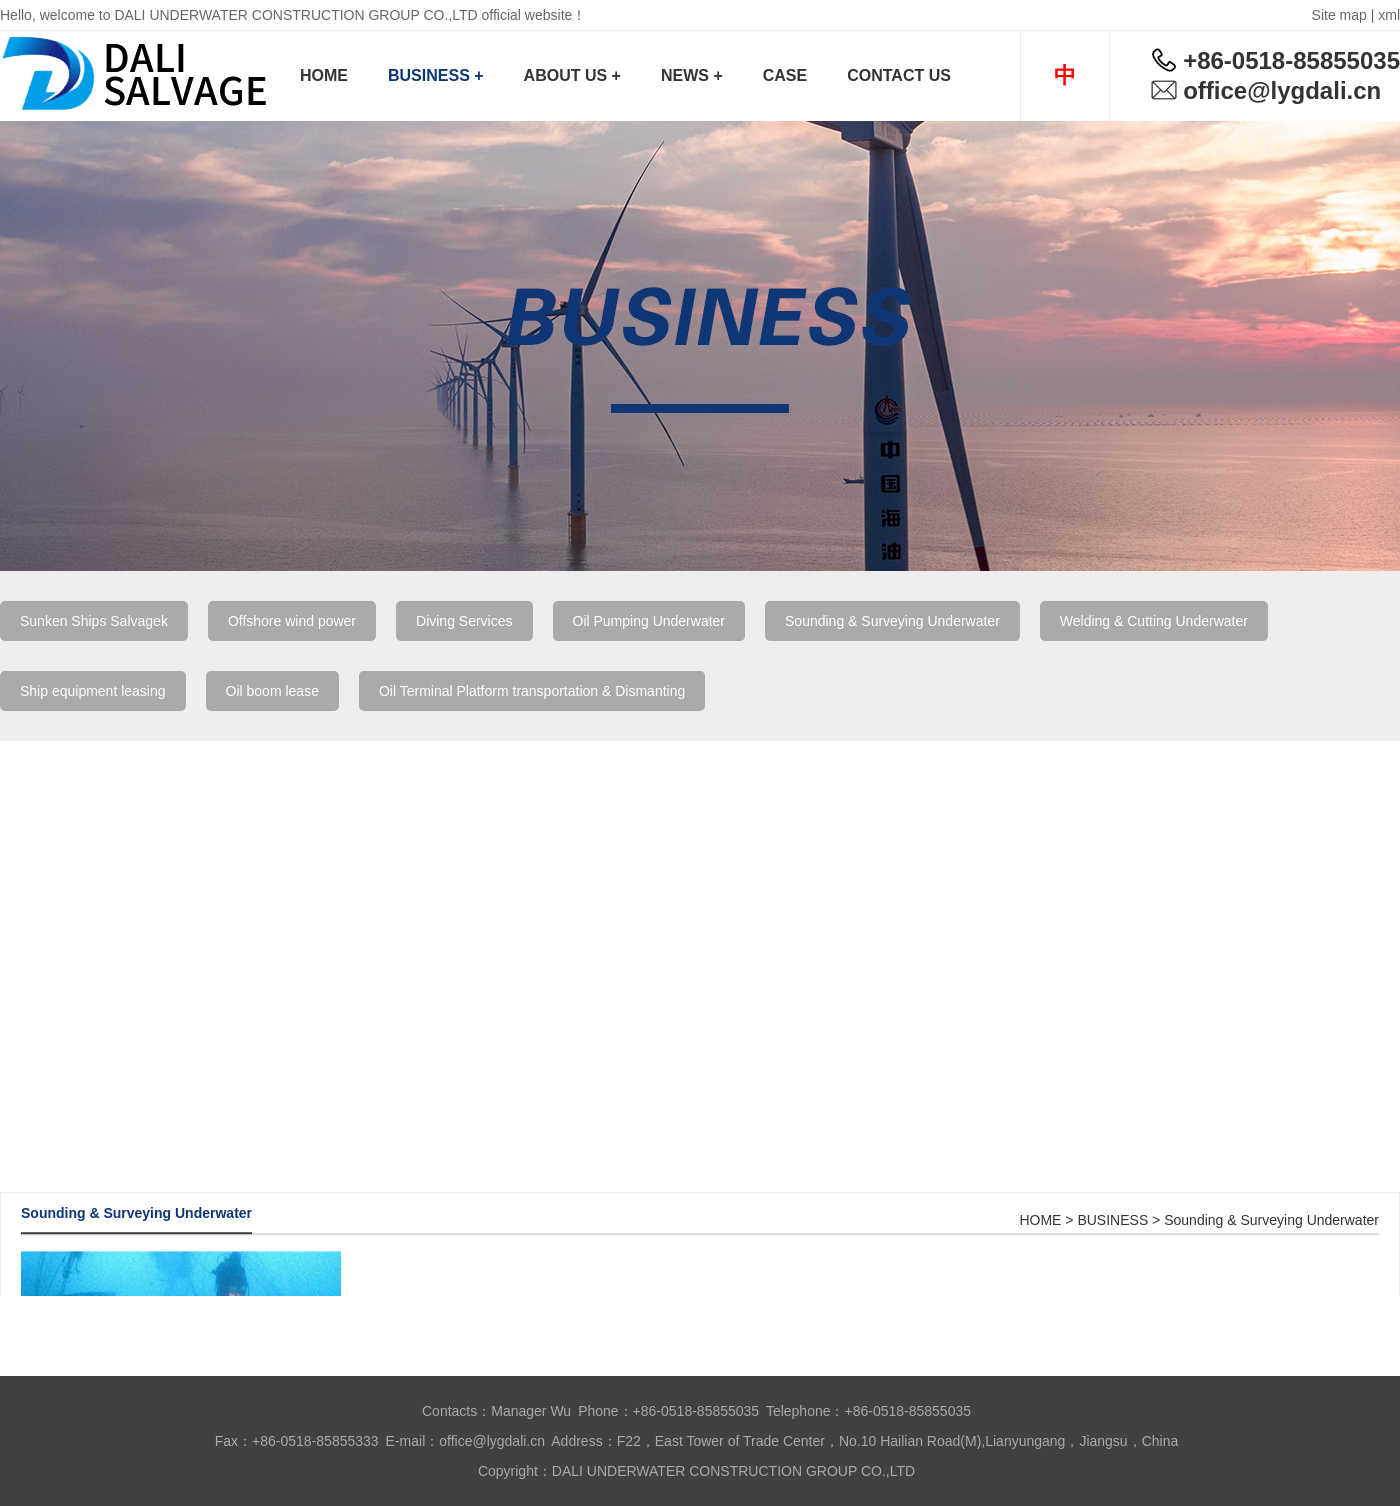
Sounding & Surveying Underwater (892, 621)
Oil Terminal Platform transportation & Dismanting (532, 691)
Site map (1339, 15)
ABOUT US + (572, 75)
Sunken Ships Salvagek (94, 621)
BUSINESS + (436, 75)
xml (1389, 15)
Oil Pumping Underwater (649, 621)
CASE (785, 75)
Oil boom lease (272, 691)
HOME (324, 75)
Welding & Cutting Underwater (1154, 621)
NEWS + (692, 75)
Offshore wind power (292, 621)
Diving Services (464, 621)
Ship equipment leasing (93, 691)
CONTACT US (899, 75)
